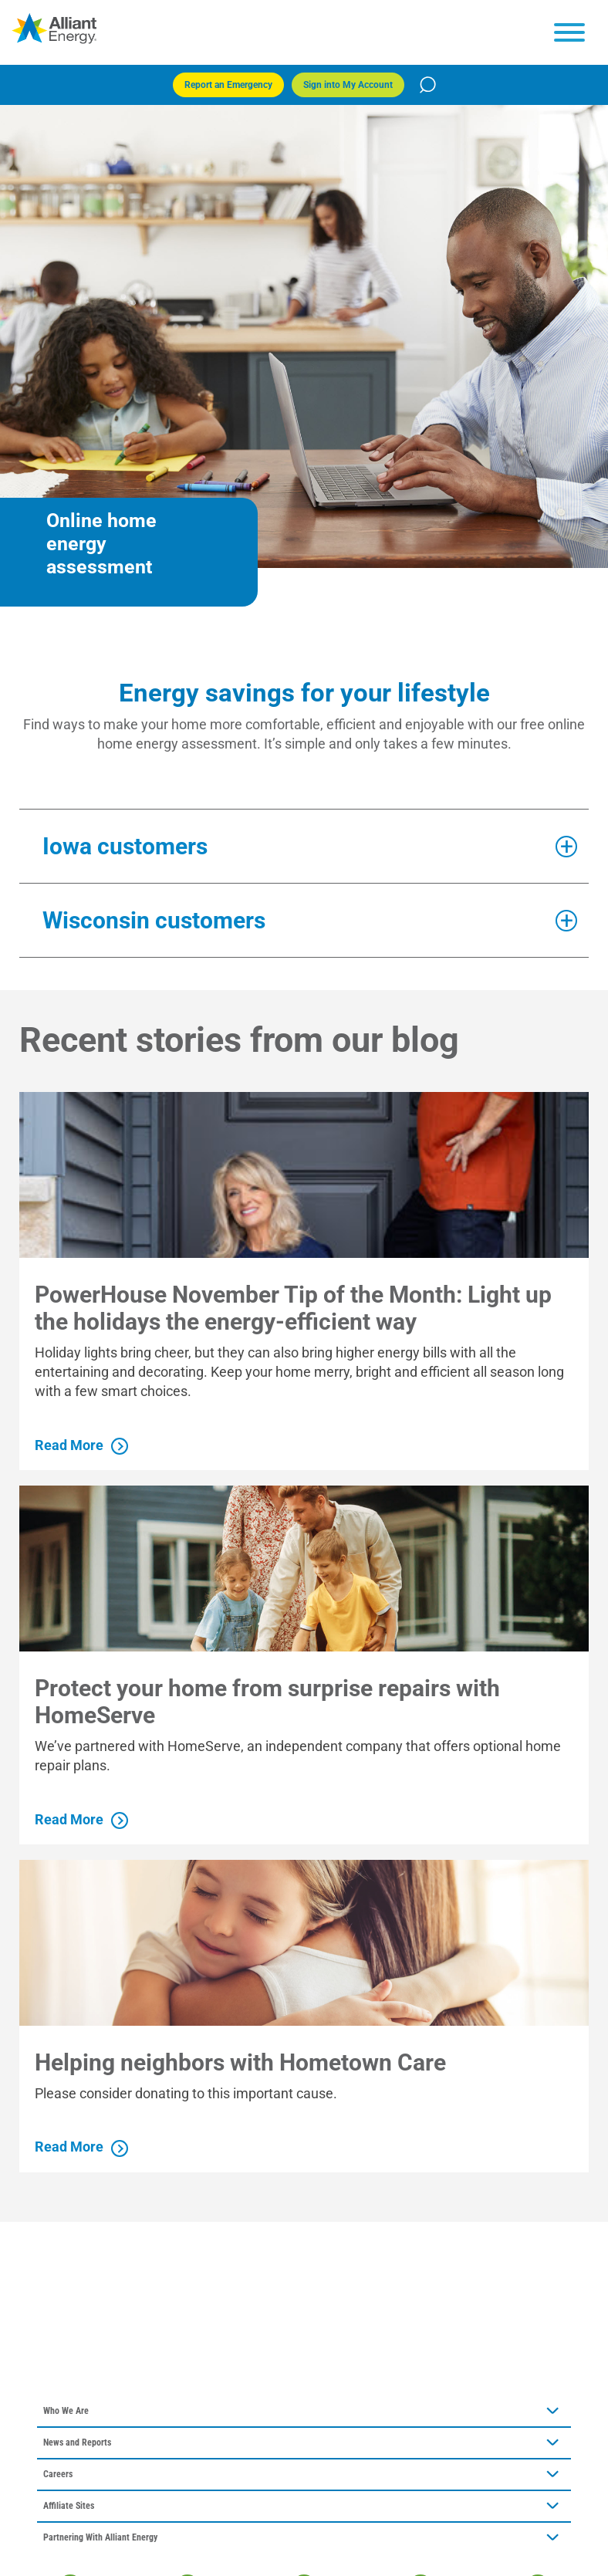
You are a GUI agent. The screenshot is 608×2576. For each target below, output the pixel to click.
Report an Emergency (228, 84)
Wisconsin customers (153, 920)
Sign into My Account (348, 84)
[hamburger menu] (569, 32)
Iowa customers (125, 846)
